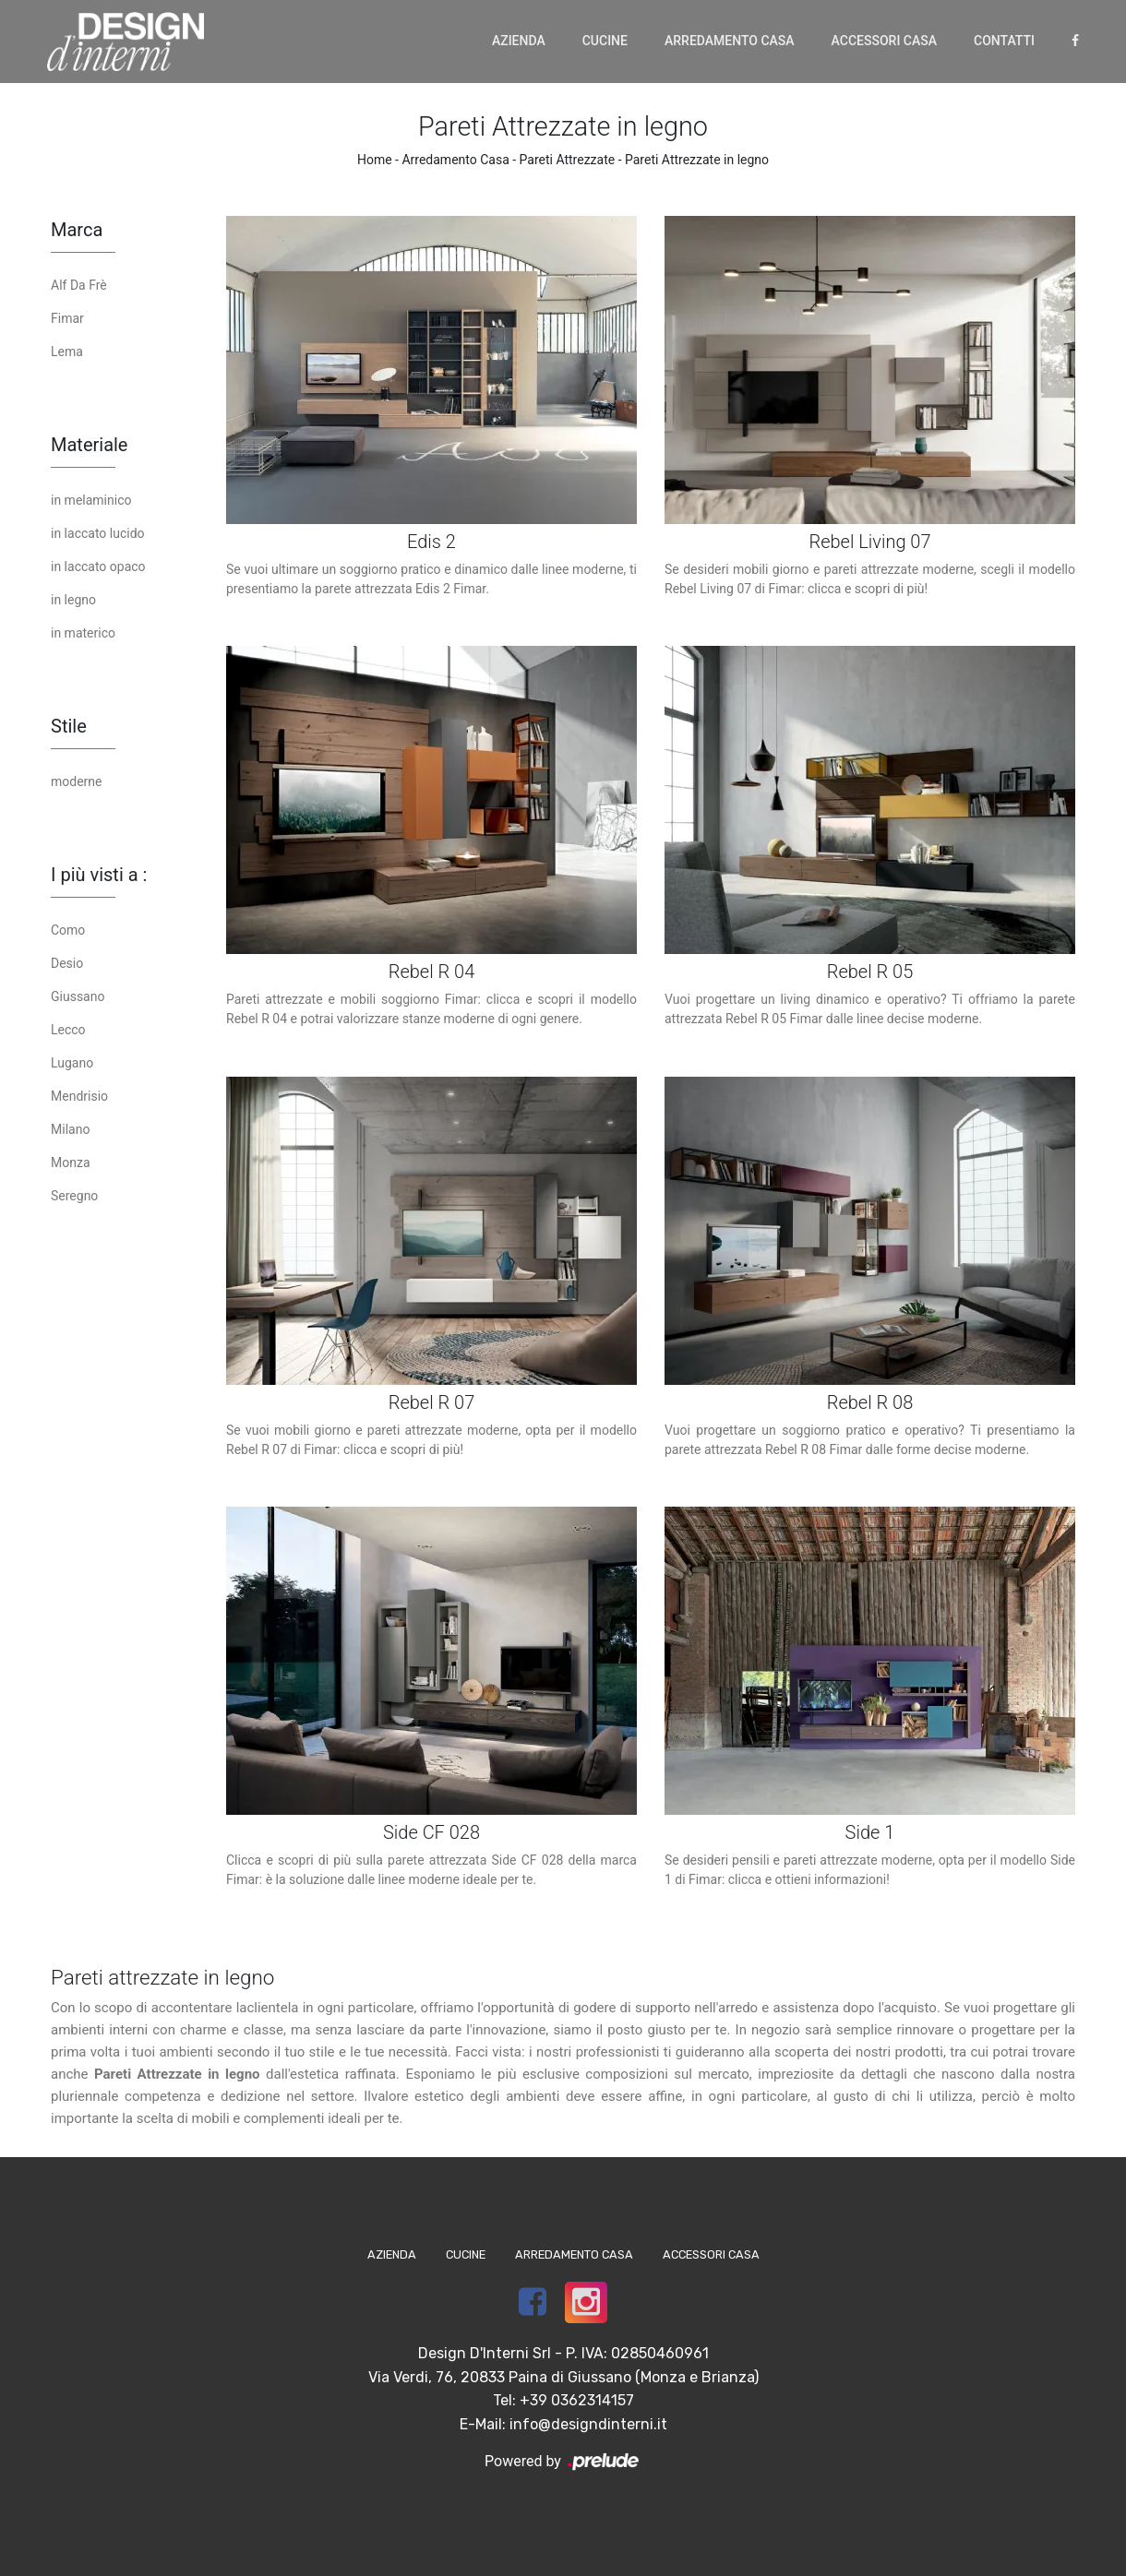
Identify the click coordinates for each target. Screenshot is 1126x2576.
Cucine (605, 40)
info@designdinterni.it (588, 2424)
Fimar (67, 318)
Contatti (1004, 40)
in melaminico (91, 500)
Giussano (77, 996)
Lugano (72, 1062)
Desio (67, 963)
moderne (76, 781)
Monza (70, 1162)
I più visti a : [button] (99, 875)
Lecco (68, 1029)
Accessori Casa (884, 40)
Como (68, 930)
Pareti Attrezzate (568, 159)
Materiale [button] (89, 445)
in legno (73, 599)
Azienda (518, 40)
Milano (70, 1129)
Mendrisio (79, 1096)
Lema (67, 351)
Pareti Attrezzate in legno (697, 159)
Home (374, 159)
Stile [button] (69, 726)
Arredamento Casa (730, 40)
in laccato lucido (98, 533)
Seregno (74, 1195)
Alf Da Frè (79, 285)
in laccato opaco (98, 566)
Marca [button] (76, 230)
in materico (83, 633)
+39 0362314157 (577, 2400)
